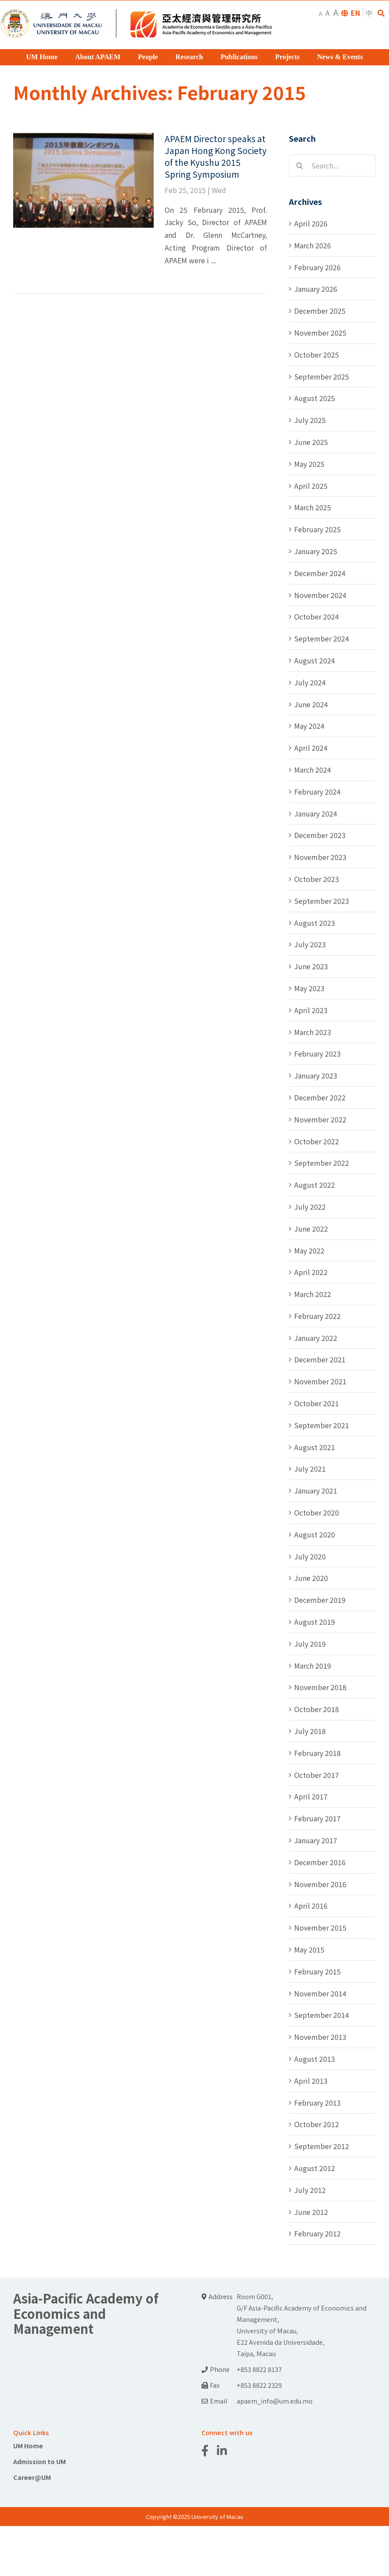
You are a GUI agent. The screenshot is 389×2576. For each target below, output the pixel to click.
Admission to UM (39, 2461)
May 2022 (309, 1250)
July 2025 (310, 420)
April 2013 (311, 2080)
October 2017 (316, 1775)
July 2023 (310, 944)
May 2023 (309, 988)
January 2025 (315, 551)
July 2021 (310, 1468)
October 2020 (316, 1512)
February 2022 (317, 1316)
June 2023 (311, 966)
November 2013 (320, 2036)
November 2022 (320, 1119)
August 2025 (314, 398)
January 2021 (315, 1490)
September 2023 (321, 901)
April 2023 (311, 1010)
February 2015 (317, 1971)
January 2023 (315, 1075)
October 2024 (316, 616)
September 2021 (321, 1425)
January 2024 (315, 813)
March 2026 (312, 245)
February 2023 (317, 1053)
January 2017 (315, 1840)
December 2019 (320, 1599)
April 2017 (311, 1796)
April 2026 (311, 223)
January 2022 (315, 1338)
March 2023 (312, 1032)
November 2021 (320, 1381)
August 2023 (314, 922)
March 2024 (312, 769)
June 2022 (311, 1228)
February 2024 (317, 791)
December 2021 (320, 1359)
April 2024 (311, 747)
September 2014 (321, 2015)
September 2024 (321, 638)
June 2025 (311, 442)
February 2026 (317, 267)
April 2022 (311, 1272)
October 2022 (316, 1141)
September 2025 (321, 376)
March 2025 (312, 507)
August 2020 (314, 1534)
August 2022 (314, 1184)
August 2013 (314, 2058)
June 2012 (311, 2212)
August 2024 (314, 660)
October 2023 (316, 879)
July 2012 (310, 2190)
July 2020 (310, 1556)
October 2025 (316, 354)
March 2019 (312, 1665)
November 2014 (320, 1993)
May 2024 (309, 725)
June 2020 (311, 1578)
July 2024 (310, 682)
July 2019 (310, 1643)
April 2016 (311, 1905)
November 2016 (320, 1884)
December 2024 (320, 573)
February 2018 (317, 1753)
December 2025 (320, 310)
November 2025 (320, 332)
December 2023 (320, 835)
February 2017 (317, 1818)
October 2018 (316, 1709)
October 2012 (316, 2124)
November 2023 (320, 857)
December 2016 (320, 1862)
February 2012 (317, 2233)
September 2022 (321, 1162)
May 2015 (309, 1949)
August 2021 (314, 1447)
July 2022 (310, 1206)
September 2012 (321, 2146)
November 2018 (320, 1687)
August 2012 (314, 2168)
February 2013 (317, 2102)
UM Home (28, 2445)
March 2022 (312, 1294)
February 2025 (317, 529)
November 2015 (320, 1927)
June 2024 (311, 704)
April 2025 (311, 485)
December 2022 (320, 1097)
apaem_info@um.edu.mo (275, 2400)
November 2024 (320, 595)
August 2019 (314, 1621)
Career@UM (32, 2477)
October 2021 (316, 1403)
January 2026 (315, 288)
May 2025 (309, 464)
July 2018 (310, 1731)
